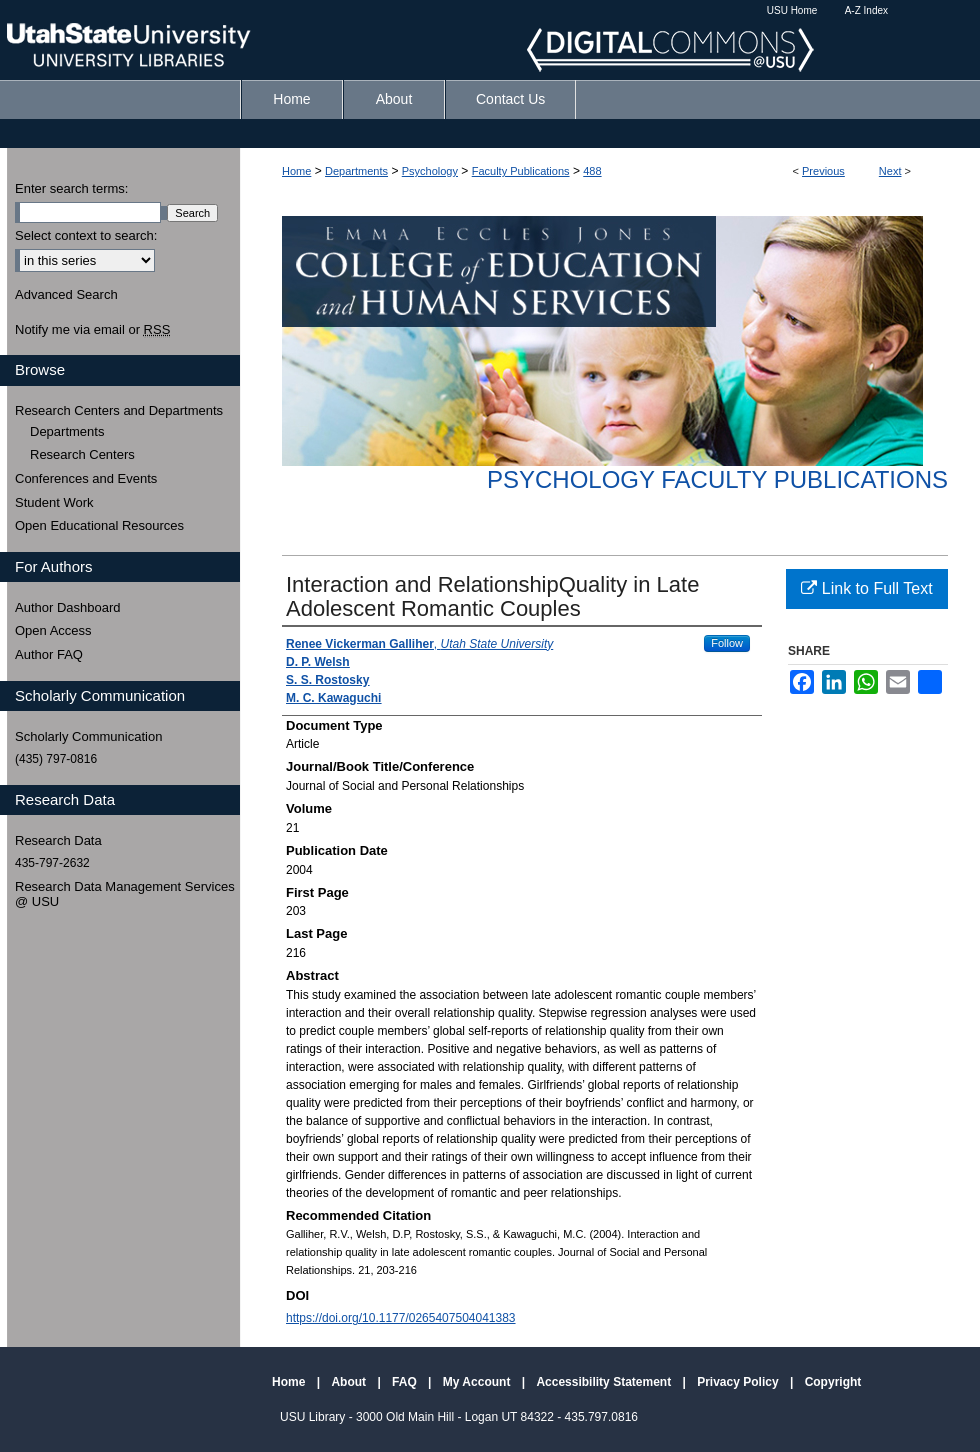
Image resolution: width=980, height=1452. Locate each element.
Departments (356, 171)
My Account (478, 1382)
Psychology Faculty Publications (717, 479)
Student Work (54, 502)
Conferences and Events (86, 478)
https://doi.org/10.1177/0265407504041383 (401, 1318)
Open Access (53, 630)
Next (890, 171)
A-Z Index (866, 10)
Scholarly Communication (88, 736)
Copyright (833, 1382)
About (350, 1382)
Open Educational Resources (99, 525)
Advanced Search (66, 294)
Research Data (58, 840)
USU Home (792, 10)
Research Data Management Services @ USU (125, 894)
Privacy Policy (739, 1382)
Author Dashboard (68, 607)
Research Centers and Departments (119, 410)
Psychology (430, 171)
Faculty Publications (521, 171)
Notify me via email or (92, 330)
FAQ (406, 1382)
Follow (727, 643)
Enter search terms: (71, 188)
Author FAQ (49, 654)
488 (592, 171)
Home (296, 171)
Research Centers (82, 454)
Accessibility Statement (605, 1382)
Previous (823, 171)
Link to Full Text (866, 588)
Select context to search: (86, 235)
